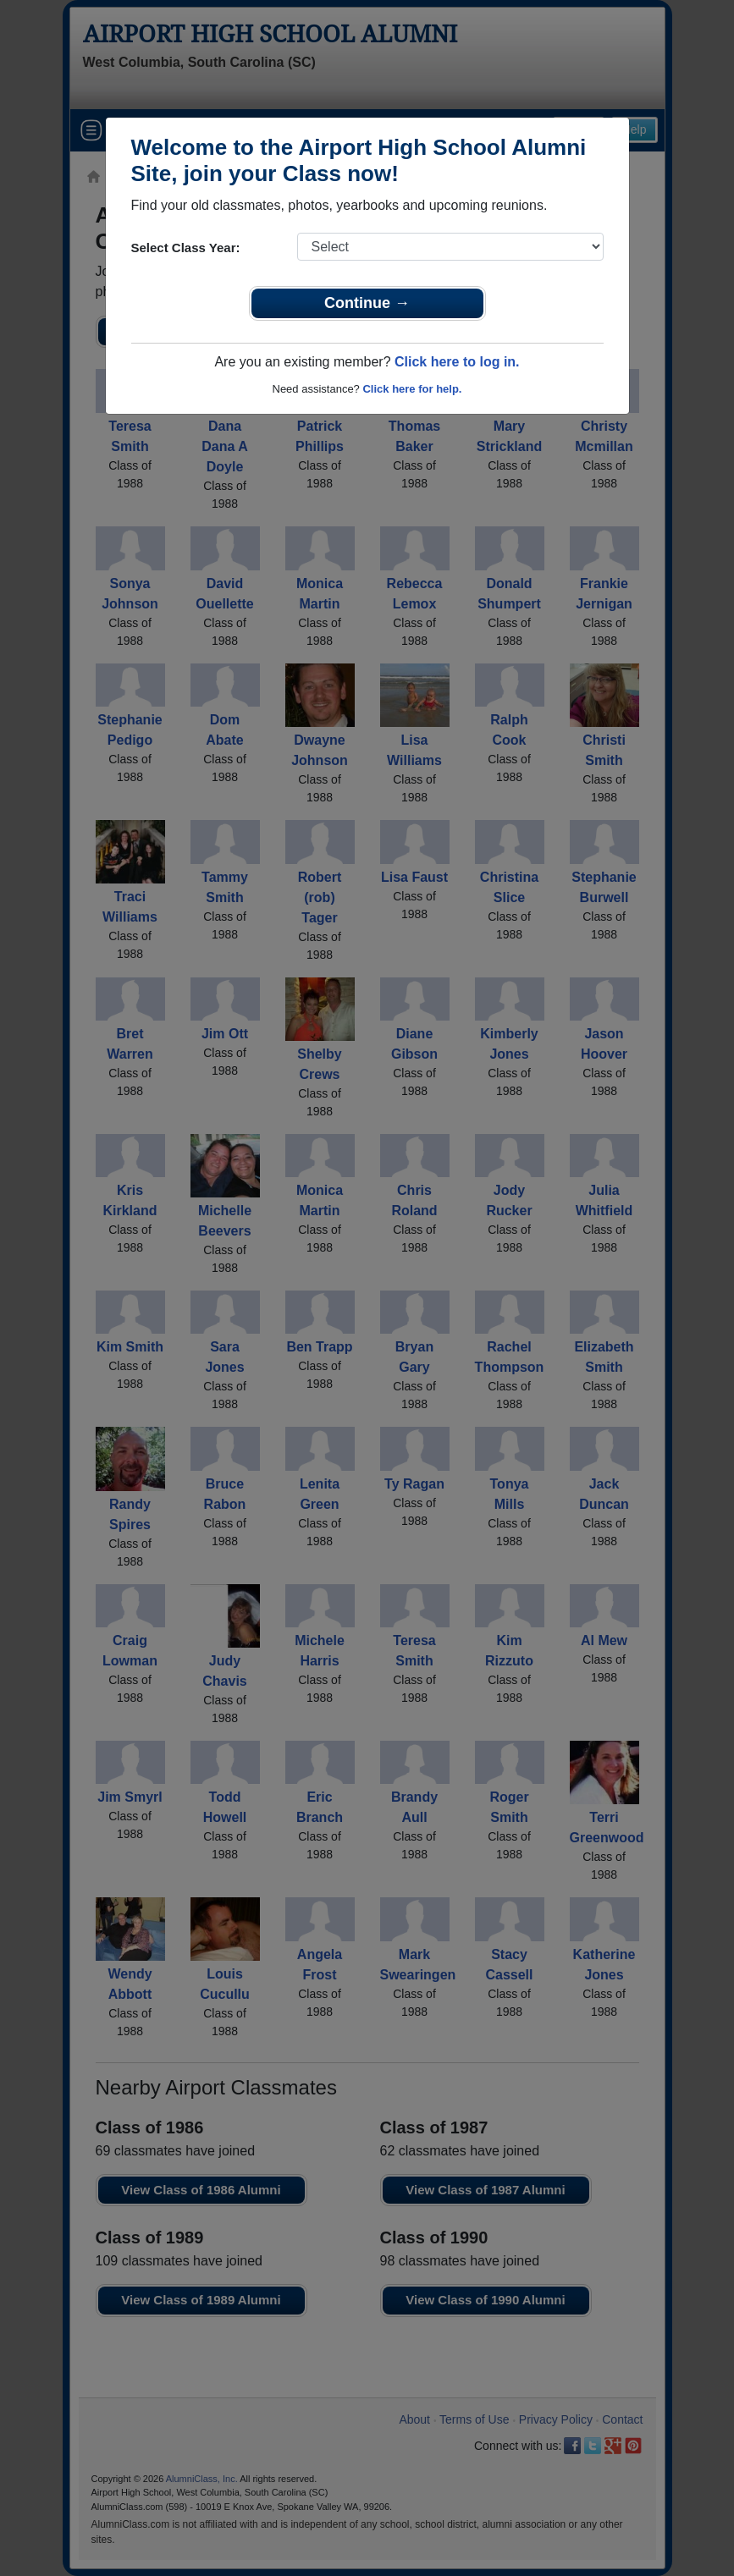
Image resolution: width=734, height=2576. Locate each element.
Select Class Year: (185, 247)
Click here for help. (411, 389)
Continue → (367, 302)
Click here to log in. (457, 362)
